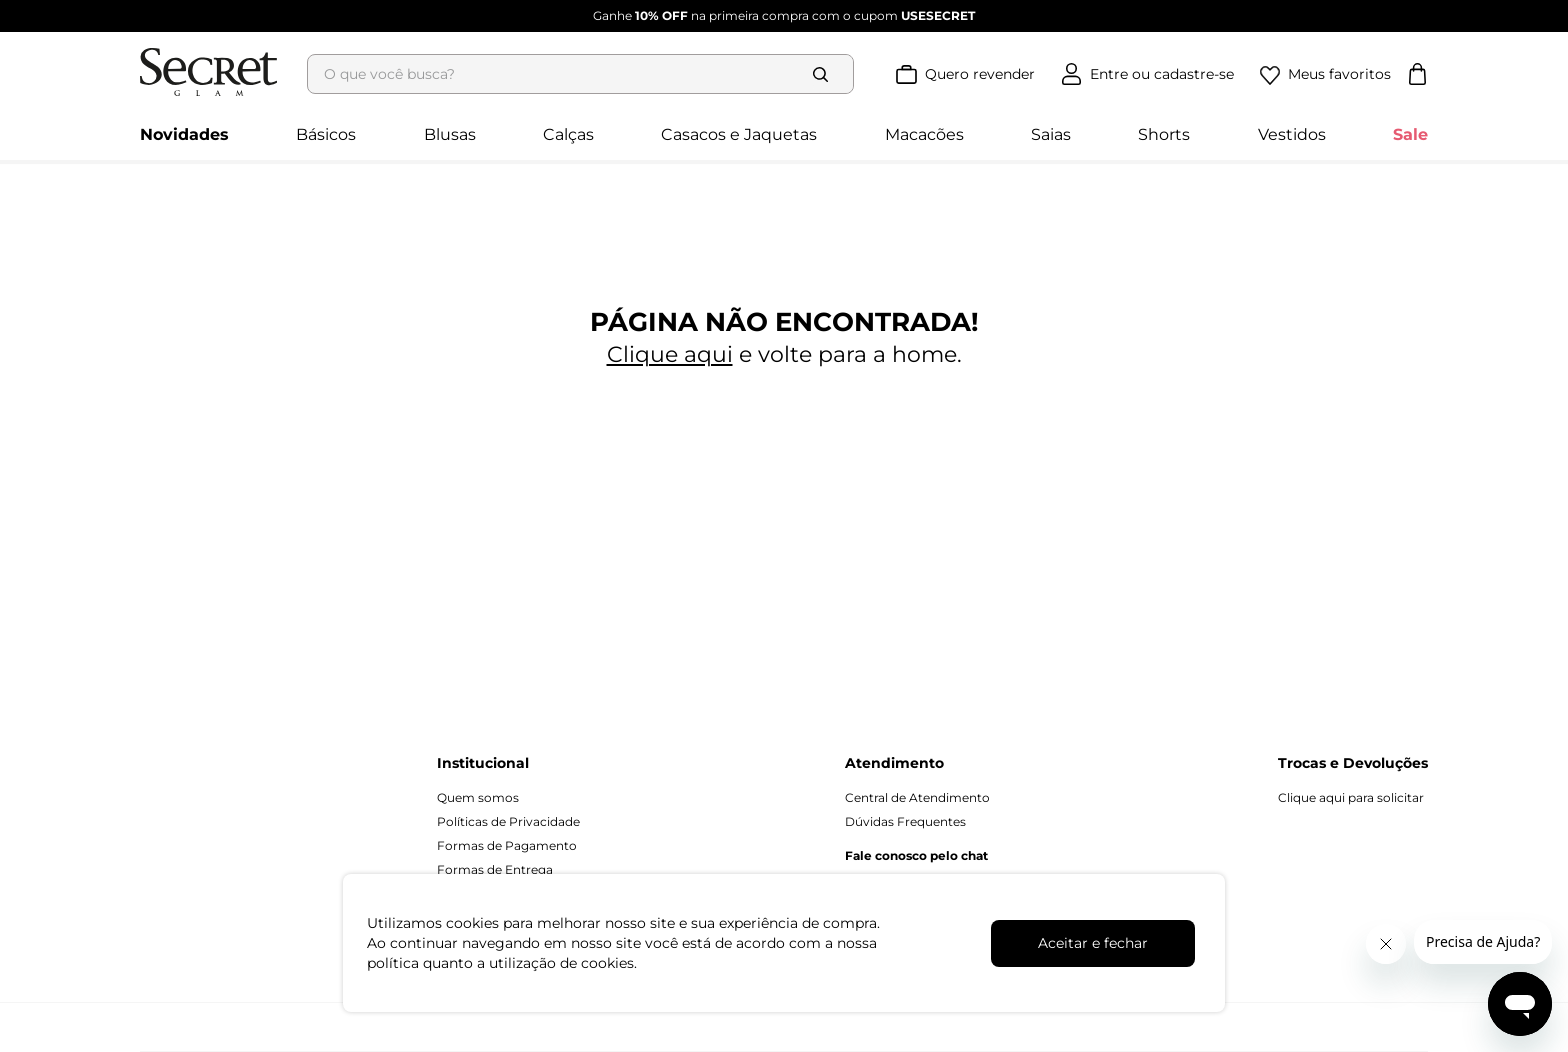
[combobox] (586, 74)
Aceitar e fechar (1093, 943)
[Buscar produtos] (825, 74)
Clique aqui (670, 354)
